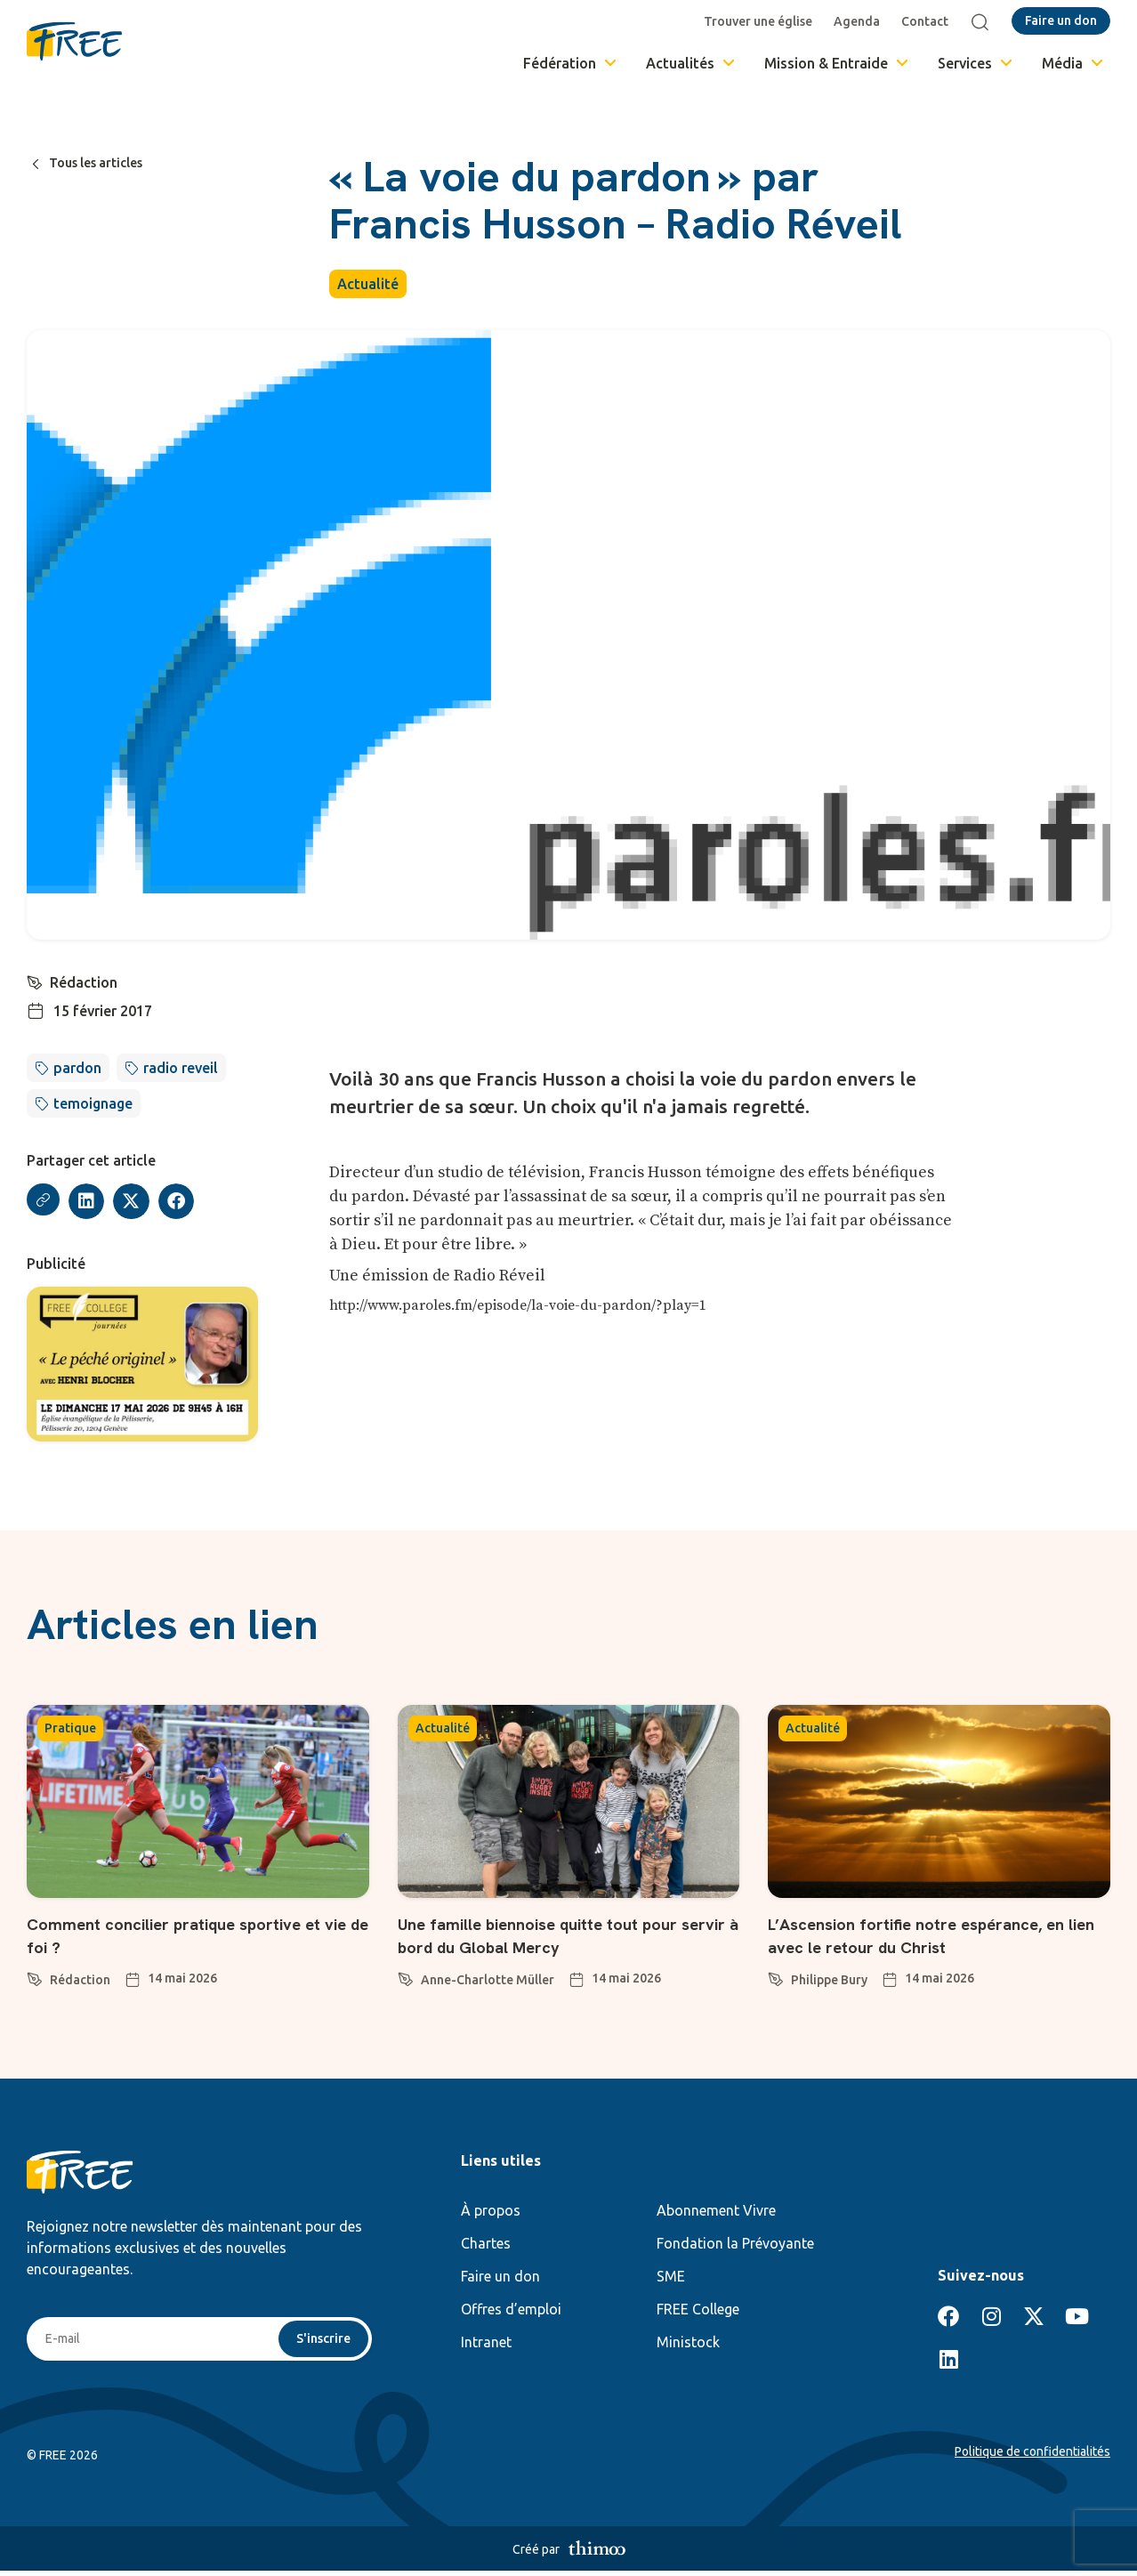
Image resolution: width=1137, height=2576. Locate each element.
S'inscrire (321, 2343)
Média (1074, 63)
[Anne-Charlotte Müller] (406, 1979)
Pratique (70, 1731)
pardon (77, 1068)
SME (671, 2279)
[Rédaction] (35, 980)
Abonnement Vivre (716, 2213)
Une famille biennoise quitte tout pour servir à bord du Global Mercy (567, 1937)
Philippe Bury (829, 1982)
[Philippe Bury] (776, 1979)
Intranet (486, 2345)
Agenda (861, 21)
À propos (490, 2213)
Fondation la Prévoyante (735, 2246)
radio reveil (180, 1068)
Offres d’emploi (511, 2312)
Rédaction (85, 982)
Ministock (688, 2345)
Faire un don (500, 2279)
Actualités (692, 63)
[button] (89, 1201)
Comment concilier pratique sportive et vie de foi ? (192, 1937)
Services (976, 63)
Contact (929, 21)
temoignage (93, 1103)
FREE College (698, 2312)
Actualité (368, 284)
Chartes (486, 2246)
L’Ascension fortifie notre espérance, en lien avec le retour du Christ (933, 1937)
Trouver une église (762, 21)
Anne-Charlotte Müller (487, 1982)
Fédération (571, 63)
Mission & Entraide (837, 63)
